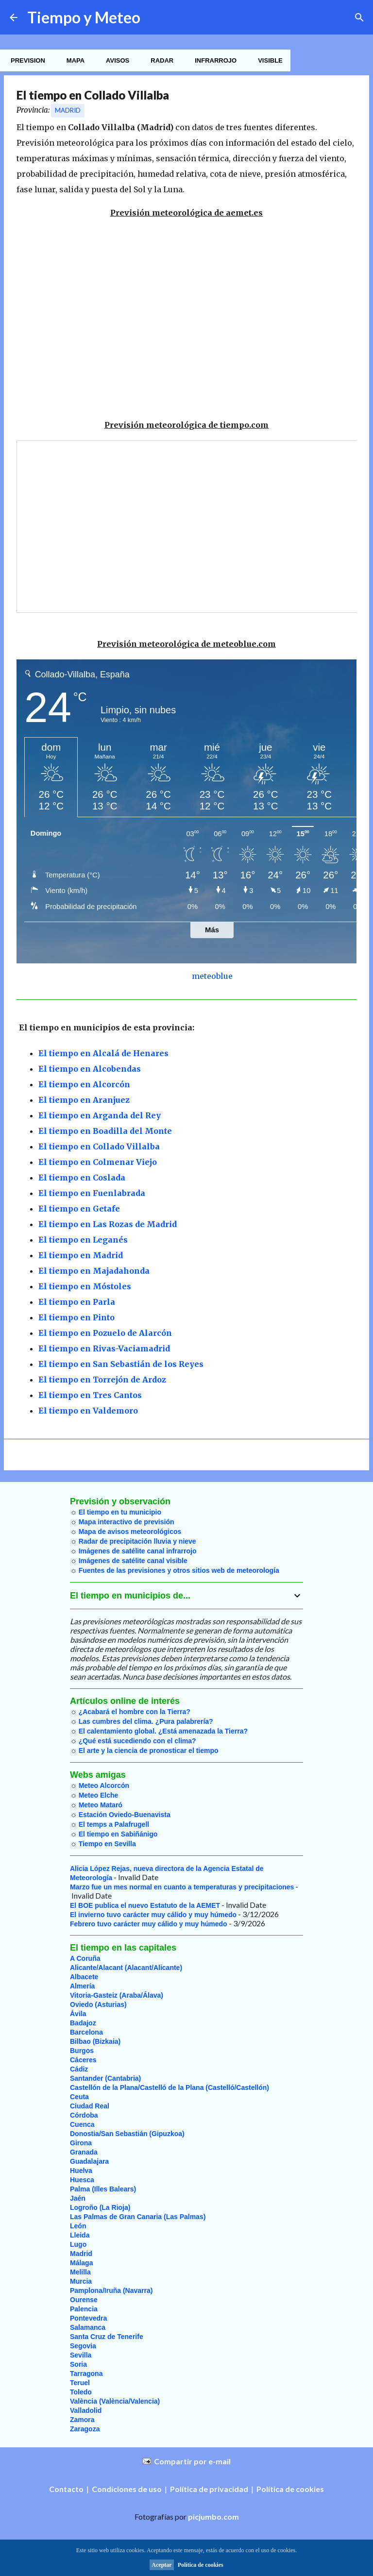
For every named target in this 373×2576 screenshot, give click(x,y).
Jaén (77, 2198)
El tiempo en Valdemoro (88, 1410)
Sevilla (80, 2355)
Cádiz (79, 2069)
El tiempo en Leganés (83, 1240)
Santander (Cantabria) (105, 2078)
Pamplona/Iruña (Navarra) (111, 2290)
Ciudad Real (89, 2106)
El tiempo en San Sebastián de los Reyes (120, 1364)
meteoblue (212, 976)
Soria (78, 2364)
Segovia (83, 2346)
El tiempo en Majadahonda (94, 1271)
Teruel (80, 2383)
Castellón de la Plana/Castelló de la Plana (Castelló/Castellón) (169, 2087)
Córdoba (84, 2115)
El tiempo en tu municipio (120, 1512)
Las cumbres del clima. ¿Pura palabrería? (146, 1721)
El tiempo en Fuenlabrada (91, 1193)
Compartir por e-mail (192, 2461)
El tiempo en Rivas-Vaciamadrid (104, 1348)
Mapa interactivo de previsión (126, 1522)
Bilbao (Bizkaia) (95, 2041)
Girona (81, 2143)
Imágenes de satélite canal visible (133, 1561)
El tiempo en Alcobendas (89, 1069)
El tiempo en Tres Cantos (90, 1395)
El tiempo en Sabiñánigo (118, 1834)
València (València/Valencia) (115, 2401)
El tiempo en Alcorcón (84, 1084)
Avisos (114, 60)
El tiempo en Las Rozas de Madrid (107, 1224)
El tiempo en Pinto (76, 1317)
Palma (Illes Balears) (103, 2189)
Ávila (78, 2014)
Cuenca (82, 2124)
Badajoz (83, 2023)
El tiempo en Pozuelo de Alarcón (105, 1333)
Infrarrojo (213, 60)
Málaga (81, 2263)
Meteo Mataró (100, 1805)
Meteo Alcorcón (104, 1785)
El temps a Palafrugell (114, 1824)
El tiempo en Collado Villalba (99, 1146)
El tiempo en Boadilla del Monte (105, 1131)
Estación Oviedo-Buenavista (124, 1814)
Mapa (73, 60)
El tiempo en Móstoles (84, 1286)
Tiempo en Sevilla (107, 1844)
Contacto (66, 2488)
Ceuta (79, 2097)
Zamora (82, 2420)
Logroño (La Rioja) (100, 2207)
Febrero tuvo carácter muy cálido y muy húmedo (148, 1924)
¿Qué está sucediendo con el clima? (137, 1741)
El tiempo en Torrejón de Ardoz (102, 1379)
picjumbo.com (213, 2516)
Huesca (82, 2180)
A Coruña (85, 1958)
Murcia (81, 2281)
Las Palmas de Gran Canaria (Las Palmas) (137, 2217)
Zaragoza (85, 2429)
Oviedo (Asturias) (98, 2004)
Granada (84, 2152)
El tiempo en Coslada (81, 1177)
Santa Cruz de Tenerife (106, 2336)
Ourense (84, 2300)
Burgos (82, 2050)
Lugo (78, 2244)
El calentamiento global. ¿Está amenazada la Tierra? (163, 1731)
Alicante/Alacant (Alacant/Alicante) (126, 1967)
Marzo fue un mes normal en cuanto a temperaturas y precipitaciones (182, 1887)
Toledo (81, 2392)
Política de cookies (290, 2488)
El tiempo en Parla (76, 1302)
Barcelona (86, 2032)
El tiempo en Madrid (80, 1255)
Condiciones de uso (127, 2488)
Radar (159, 60)
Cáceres (83, 2060)
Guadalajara (89, 2161)
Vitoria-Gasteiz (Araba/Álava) (116, 1995)
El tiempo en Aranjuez (84, 1100)
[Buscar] (359, 17)
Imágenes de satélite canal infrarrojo (138, 1551)
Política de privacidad (209, 2488)
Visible (267, 60)
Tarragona (86, 2373)
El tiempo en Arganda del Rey (99, 1115)
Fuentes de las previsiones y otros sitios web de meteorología (179, 1570)
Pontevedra (88, 2318)
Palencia (84, 2309)
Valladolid (86, 2410)
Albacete (84, 1977)
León (78, 2226)
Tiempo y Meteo (83, 17)
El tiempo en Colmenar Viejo (97, 1162)
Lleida (79, 2235)
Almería (82, 1986)
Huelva (81, 2170)
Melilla (80, 2272)
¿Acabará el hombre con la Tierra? (134, 1712)
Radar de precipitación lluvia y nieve (137, 1541)
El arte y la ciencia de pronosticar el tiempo (149, 1750)
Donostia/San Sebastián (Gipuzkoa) (127, 2134)
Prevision (25, 60)
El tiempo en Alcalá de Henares (103, 1053)
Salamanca (87, 2327)
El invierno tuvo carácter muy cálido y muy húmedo (153, 1915)
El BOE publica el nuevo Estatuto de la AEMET (145, 1905)
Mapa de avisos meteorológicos (130, 1531)
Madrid (68, 110)
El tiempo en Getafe (79, 1208)
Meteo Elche (99, 1795)
